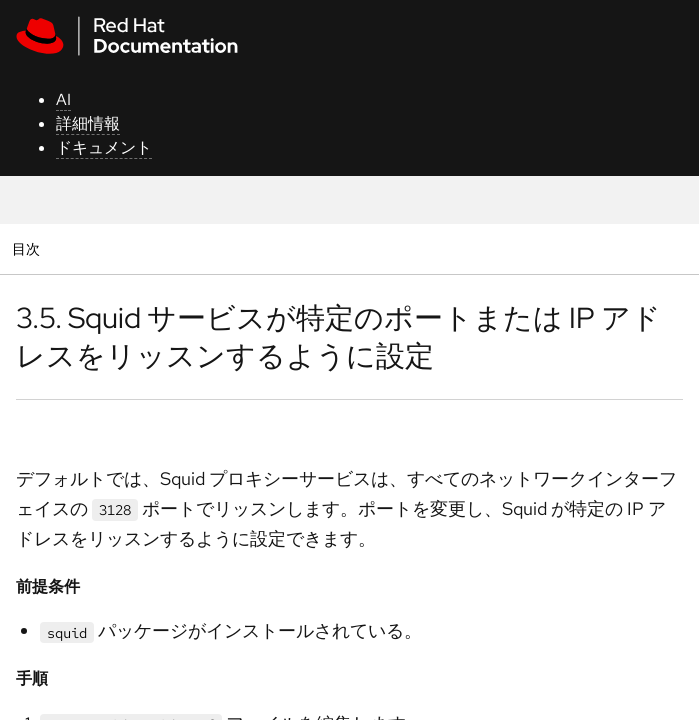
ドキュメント (104, 147)
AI (63, 99)
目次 (28, 248)
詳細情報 (88, 123)
